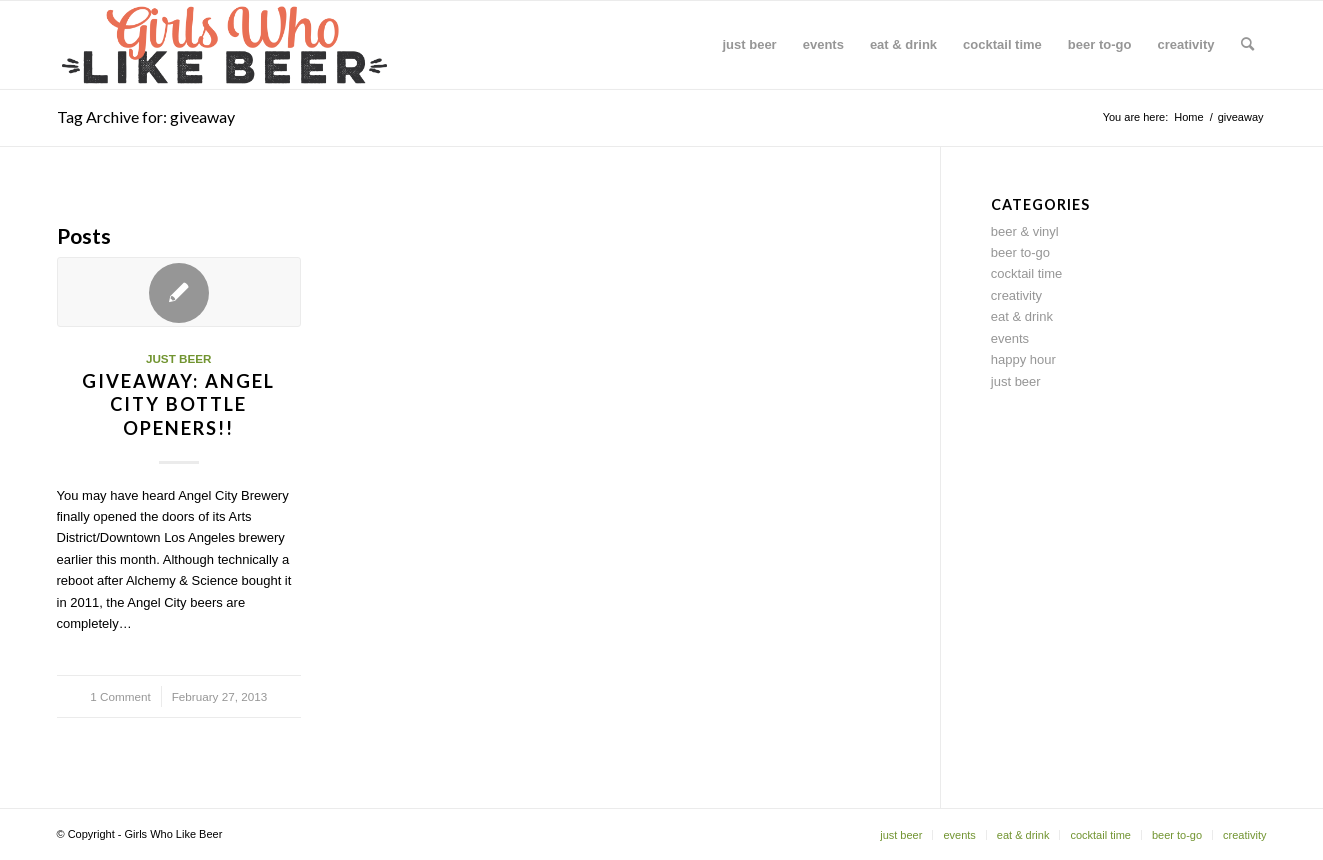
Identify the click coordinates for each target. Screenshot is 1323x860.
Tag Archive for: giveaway (146, 116)
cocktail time (1027, 273)
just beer (179, 358)
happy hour (1023, 359)
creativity (1016, 295)
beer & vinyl (1025, 231)
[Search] (1247, 45)
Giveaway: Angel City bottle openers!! (178, 404)
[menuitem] (750, 45)
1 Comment (120, 696)
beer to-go (1020, 252)
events (1010, 338)
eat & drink (1022, 316)
